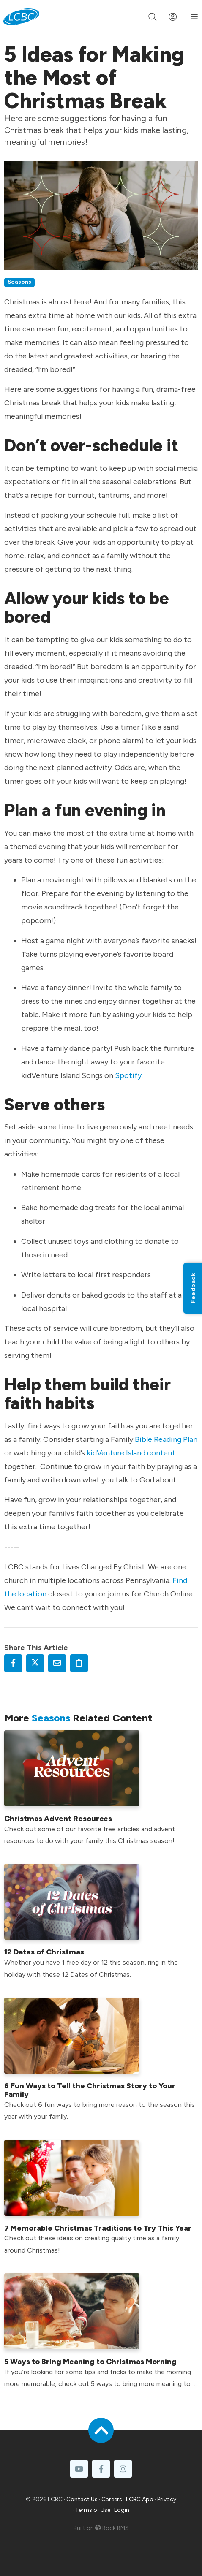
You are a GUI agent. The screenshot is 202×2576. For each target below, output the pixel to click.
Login (121, 2510)
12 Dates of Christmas (44, 1952)
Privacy (166, 2499)
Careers (111, 2499)
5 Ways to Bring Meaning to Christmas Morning (90, 2361)
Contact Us (82, 2499)
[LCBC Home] (21, 17)
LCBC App (139, 2499)
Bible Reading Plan (166, 1439)
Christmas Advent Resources (58, 1818)
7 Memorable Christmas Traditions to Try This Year (97, 2228)
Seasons (19, 281)
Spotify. (129, 1075)
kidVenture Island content (131, 1453)
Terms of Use (92, 2510)
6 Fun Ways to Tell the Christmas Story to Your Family (89, 2090)
